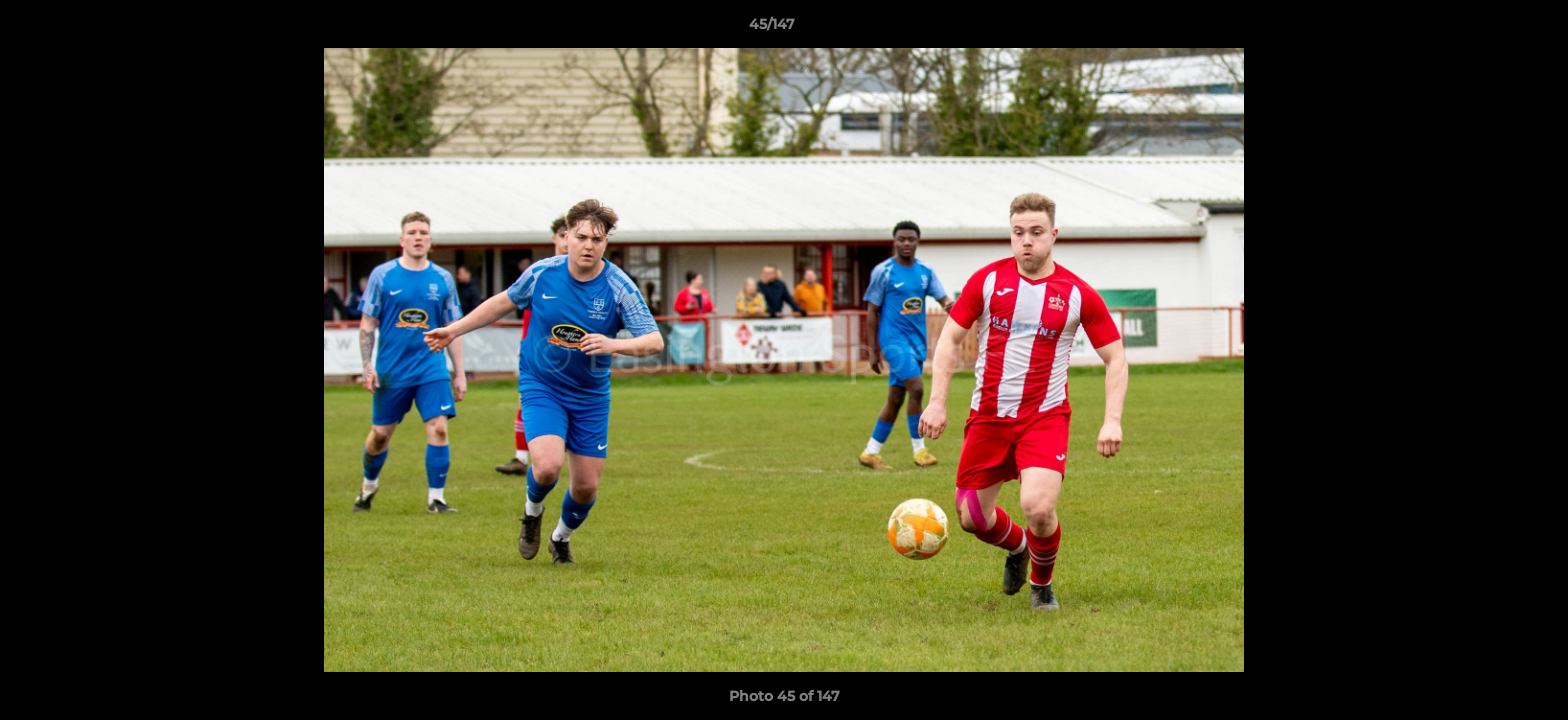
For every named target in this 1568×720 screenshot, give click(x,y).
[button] (1484, 29)
